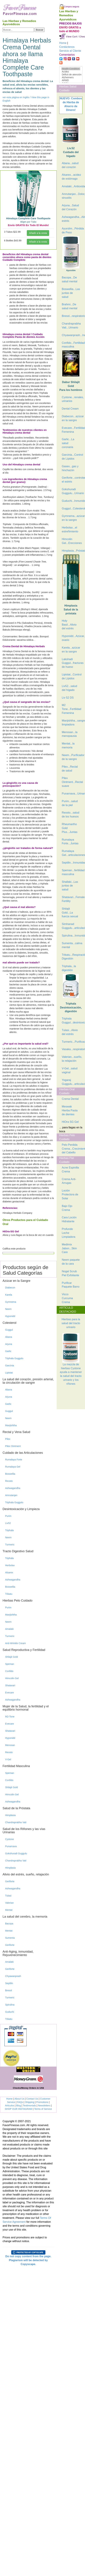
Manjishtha (11, 1425)
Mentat (8, 1910)
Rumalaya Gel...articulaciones (72, 853)
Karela (8, 1294)
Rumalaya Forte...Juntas (70, 841)
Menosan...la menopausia (69, 734)
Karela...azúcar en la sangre (71, 649)
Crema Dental (70, 1098)
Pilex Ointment (13, 1446)
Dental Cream (70, 408)
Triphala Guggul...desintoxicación (72, 1020)
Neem (8, 1309)
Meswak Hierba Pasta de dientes (70, 1110)
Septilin (9, 1983)
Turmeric (10, 1544)
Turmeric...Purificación (72, 1041)
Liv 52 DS (68, 697)
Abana (8, 1337)
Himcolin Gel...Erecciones (72, 541)
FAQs (20, 2102)
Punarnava (11, 1846)
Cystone (9, 1839)
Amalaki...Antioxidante (72, 186)
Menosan (10, 1745)
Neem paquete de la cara (71, 1261)
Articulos (9, 2105)
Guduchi (9, 2011)
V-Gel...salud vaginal (69, 1070)
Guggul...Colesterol (72, 508)
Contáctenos (67, 46)
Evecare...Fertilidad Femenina (72, 429)
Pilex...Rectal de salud (70, 768)
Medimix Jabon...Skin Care (69, 1248)
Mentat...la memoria (68, 745)
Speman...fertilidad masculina (72, 872)
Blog (18, 2105)
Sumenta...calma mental (72, 945)
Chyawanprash (13, 1976)
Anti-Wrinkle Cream (15, 1643)
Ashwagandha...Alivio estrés (72, 219)
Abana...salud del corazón (70, 165)
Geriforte (9, 1881)
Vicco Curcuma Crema (67, 1298)
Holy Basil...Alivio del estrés (69, 624)
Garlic (8, 1351)
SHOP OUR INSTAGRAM (18, 2109)
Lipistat (9, 1372)
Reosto (9, 1481)
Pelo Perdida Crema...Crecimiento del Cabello (72, 1148)
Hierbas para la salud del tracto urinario (71, 1323)
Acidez (70, 71)
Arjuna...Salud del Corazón (70, 207)
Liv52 (8, 1523)
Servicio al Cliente (70, 50)
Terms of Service (43, 2109)
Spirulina (9, 2004)
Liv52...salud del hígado (69, 688)
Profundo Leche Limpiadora (68, 1233)
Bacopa (9, 1923)
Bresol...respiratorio (72, 315)
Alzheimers (70, 77)
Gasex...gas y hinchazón (70, 468)
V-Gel (8, 1759)
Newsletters (44, 2105)
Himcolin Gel (12, 1678)
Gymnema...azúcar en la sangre (72, 518)
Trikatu (8, 1594)
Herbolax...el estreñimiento (70, 529)
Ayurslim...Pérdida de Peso (72, 230)
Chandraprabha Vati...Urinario (71, 325)
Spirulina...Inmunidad (72, 935)
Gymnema (10, 1302)
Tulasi (8, 1895)
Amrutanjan (11, 1495)
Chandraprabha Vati (15, 1822)
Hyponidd (10, 1316)
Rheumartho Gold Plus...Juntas (69, 828)
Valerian (9, 1902)
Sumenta (10, 1937)
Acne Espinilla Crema (70, 1169)
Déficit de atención (70, 74)
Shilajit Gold (11, 1656)
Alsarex (9, 1572)
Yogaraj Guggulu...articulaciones (72, 1082)
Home (9, 2098)
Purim (8, 1516)
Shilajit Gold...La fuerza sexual (70, 912)
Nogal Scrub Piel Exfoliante (70, 1273)
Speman (9, 1664)
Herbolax (10, 1565)
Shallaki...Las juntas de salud (70, 885)
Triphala (9, 1530)
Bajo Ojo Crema (67, 1208)
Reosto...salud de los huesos (70, 814)
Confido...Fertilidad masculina (72, 344)
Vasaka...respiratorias (72, 1049)
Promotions (42, 2102)
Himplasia (10, 1815)
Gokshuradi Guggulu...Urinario (72, 491)
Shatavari (10, 1685)
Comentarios (67, 54)
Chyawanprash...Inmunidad (72, 335)
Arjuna (8, 1344)
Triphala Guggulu (14, 1358)
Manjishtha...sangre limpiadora (72, 722)
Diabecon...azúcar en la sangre (72, 418)
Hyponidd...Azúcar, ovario (72, 638)
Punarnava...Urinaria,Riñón (72, 793)
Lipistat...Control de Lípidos (72, 676)
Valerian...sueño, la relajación (72, 1058)
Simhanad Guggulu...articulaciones (72, 926)
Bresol (8, 1990)
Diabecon (10, 1287)
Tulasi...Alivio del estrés (70, 1032)
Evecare (9, 1692)
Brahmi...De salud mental (69, 306)
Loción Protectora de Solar (70, 1194)
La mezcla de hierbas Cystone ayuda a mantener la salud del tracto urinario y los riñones (71, 1365)
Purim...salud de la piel (70, 803)
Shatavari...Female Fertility (72, 899)
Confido (9, 1671)
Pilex (7, 1439)
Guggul (9, 1329)
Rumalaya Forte (13, 1459)
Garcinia (9, 1365)
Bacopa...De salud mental (69, 279)
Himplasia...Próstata (72, 550)
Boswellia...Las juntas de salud (71, 293)
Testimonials (29, 2105)
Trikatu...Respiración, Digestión (72, 956)
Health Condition (70, 68)
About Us (19, 2098)
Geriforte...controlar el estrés (72, 479)
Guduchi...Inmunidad (72, 500)
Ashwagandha (12, 1488)
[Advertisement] (69, 1398)
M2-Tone (9, 1716)
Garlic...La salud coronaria (68, 443)
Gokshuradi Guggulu (16, 1853)
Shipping (29, 2102)
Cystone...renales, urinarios (72, 399)
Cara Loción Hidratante (69, 1219)
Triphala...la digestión (69, 968)
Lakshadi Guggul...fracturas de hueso (72, 663)
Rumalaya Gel (12, 1466)
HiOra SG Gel (70, 1121)
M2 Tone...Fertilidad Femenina (71, 709)
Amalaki (9, 1629)
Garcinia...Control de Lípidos (72, 456)
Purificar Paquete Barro (70, 1284)
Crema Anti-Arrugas (69, 1181)
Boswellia (10, 1473)
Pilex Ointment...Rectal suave (72, 782)
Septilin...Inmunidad (72, 862)
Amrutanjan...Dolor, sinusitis (72, 196)
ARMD (70, 80)
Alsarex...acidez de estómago (71, 176)
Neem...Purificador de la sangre (72, 757)
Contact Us (32, 2098)
